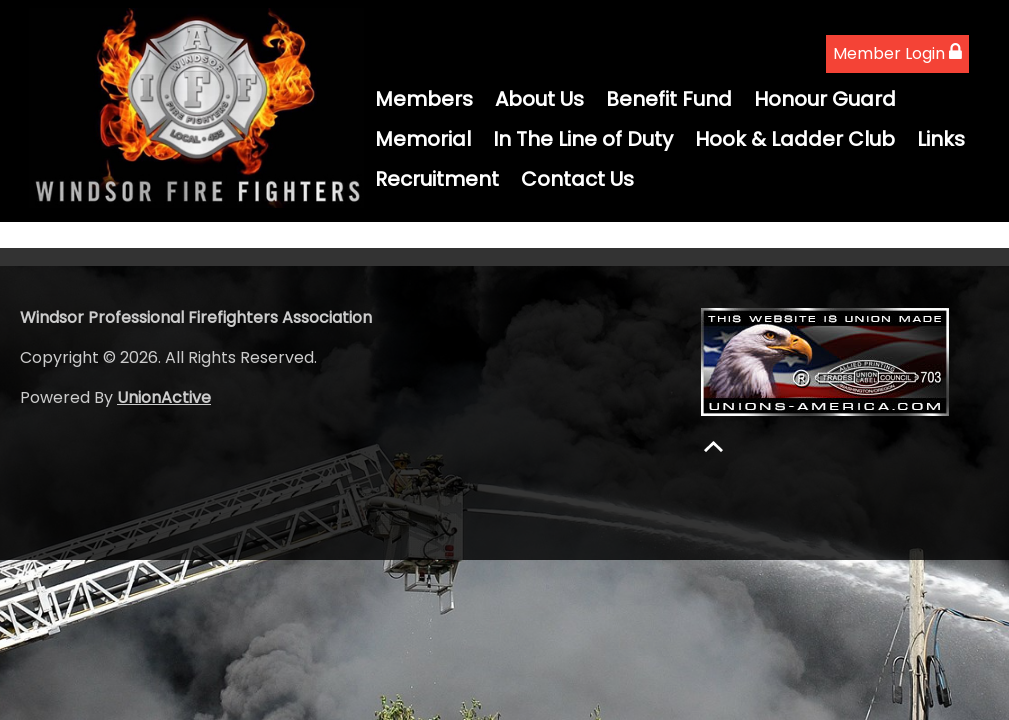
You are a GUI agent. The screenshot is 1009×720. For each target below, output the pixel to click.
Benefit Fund (669, 99)
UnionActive (164, 397)
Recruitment (437, 179)
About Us (539, 99)
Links (941, 139)
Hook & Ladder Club (795, 139)
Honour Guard (825, 99)
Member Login (897, 53)
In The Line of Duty (583, 139)
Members (424, 99)
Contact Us (577, 179)
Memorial (423, 139)
